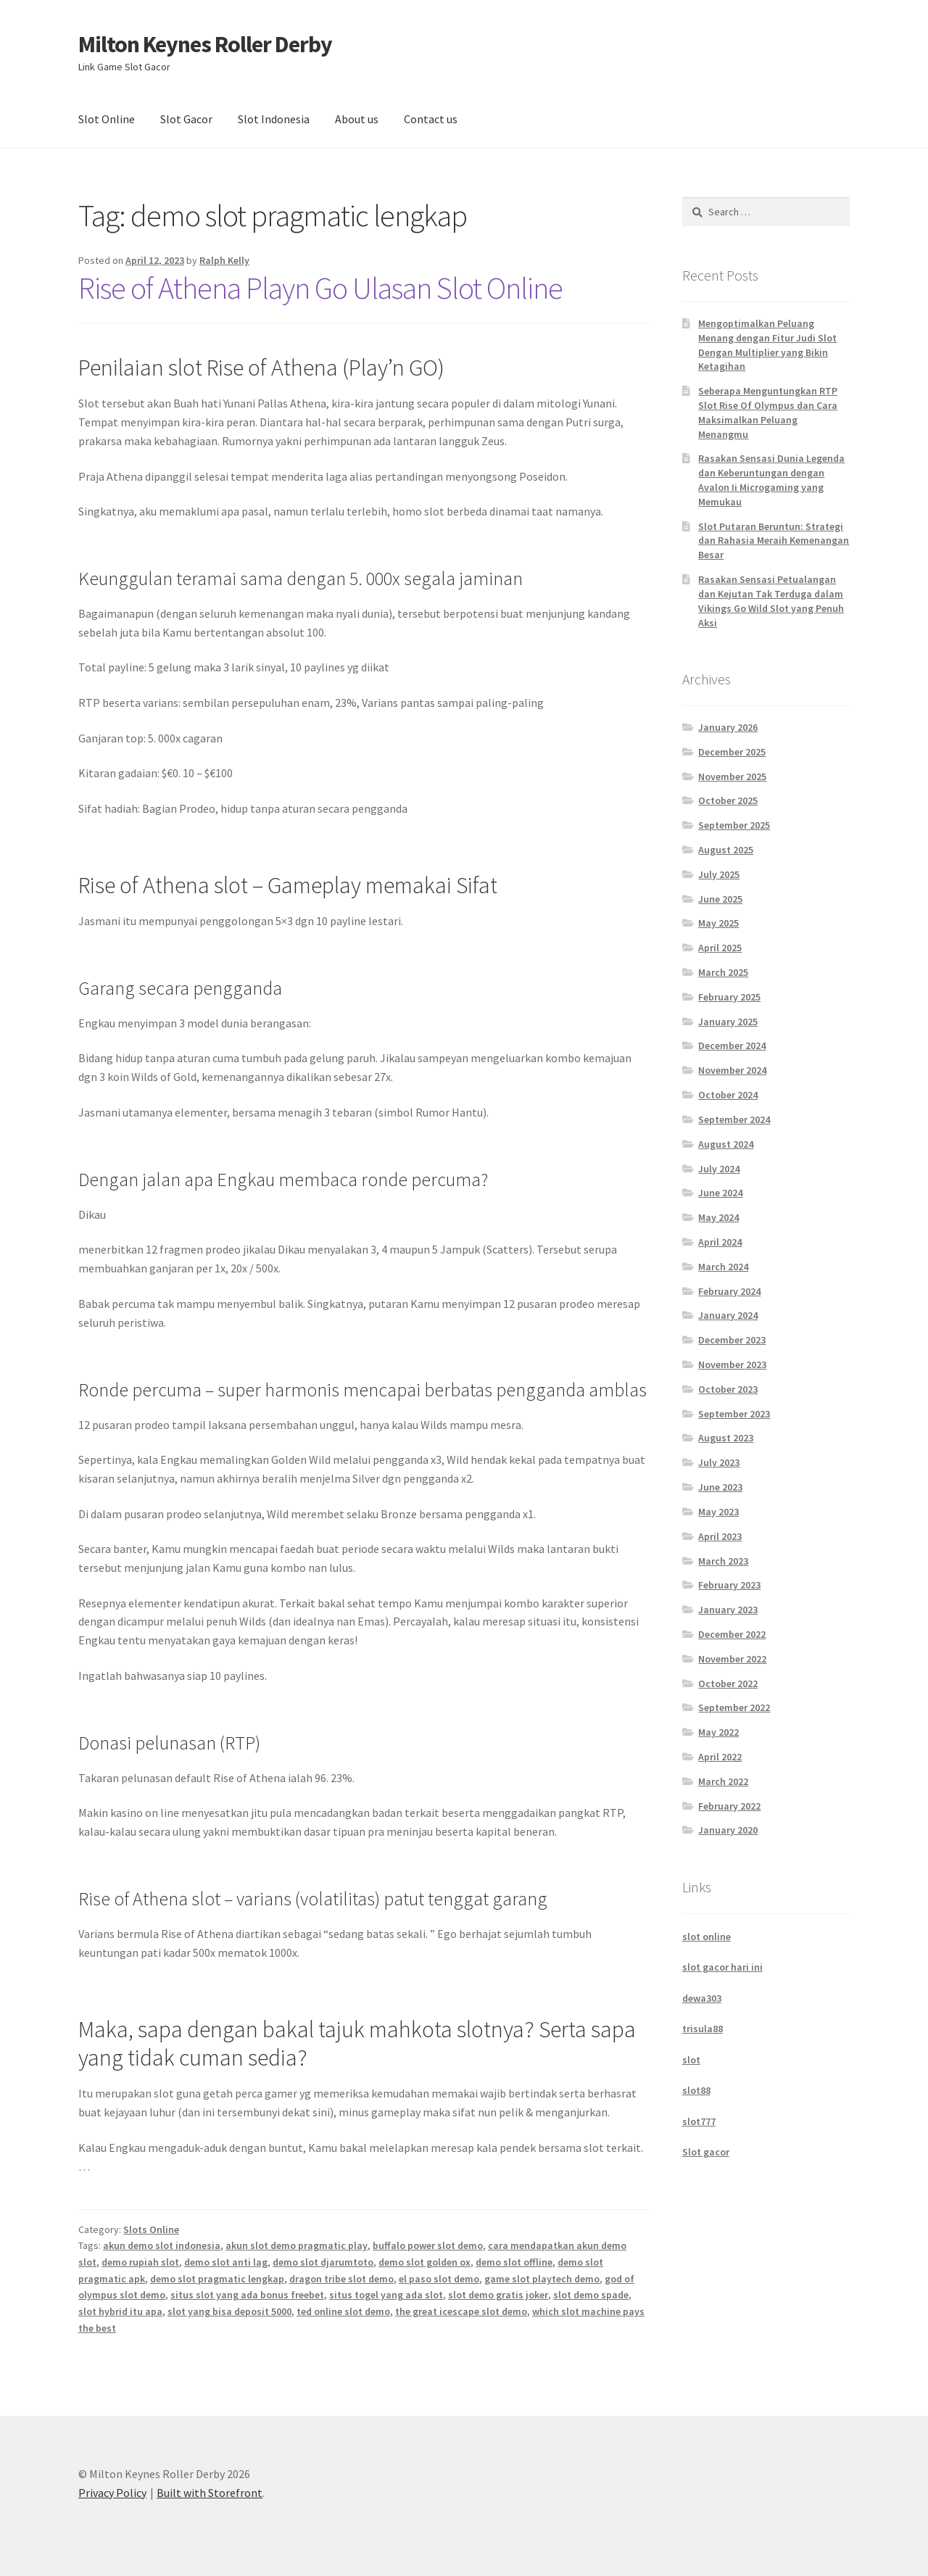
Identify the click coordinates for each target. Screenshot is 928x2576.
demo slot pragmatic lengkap (217, 2278)
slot (691, 2059)
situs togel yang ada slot (386, 2294)
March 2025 (723, 972)
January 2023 (728, 1609)
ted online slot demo (343, 2311)
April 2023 (720, 1536)
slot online (706, 1936)
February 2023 (729, 1584)
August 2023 (725, 1437)
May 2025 (718, 922)
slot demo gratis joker (498, 2294)
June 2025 (720, 899)
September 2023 (734, 1413)
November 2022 (732, 1658)
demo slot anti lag (226, 2262)
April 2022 (720, 1756)
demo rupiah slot (140, 2262)
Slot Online (106, 119)
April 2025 (720, 947)
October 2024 (728, 1094)
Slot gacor (705, 2151)
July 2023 (719, 1462)
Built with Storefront (209, 2492)
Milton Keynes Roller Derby (205, 44)
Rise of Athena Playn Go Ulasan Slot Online (320, 288)
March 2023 (723, 1560)
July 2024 (719, 1168)
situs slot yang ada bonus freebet (247, 2294)
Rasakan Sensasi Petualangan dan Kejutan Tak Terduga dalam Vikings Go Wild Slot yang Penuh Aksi (771, 601)
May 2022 (718, 1732)
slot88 (696, 2090)
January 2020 (728, 1829)
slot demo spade (591, 2294)
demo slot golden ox (424, 2262)
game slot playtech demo (542, 2278)
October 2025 (728, 800)
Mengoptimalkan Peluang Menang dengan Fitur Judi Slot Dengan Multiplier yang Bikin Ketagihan (767, 345)
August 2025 (725, 849)
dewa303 (701, 1998)
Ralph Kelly (224, 260)
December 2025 (732, 751)
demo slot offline (514, 2262)
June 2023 (720, 1487)
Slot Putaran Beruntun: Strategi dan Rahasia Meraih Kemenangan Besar (773, 541)
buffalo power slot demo (428, 2245)
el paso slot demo (439, 2278)
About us (356, 119)
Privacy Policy (112, 2492)
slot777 (699, 2121)
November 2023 (732, 1364)
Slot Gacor (186, 119)
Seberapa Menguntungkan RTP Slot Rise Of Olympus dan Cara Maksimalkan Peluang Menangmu (767, 412)
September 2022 (734, 1707)
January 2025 (728, 1021)
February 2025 (729, 996)
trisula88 (702, 2028)
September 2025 (734, 825)
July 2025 (719, 874)
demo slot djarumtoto (323, 2262)
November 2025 (732, 776)
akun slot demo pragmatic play (296, 2245)
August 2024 (725, 1144)
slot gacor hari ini (722, 1967)
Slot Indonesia (274, 119)
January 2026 (728, 727)
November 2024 (732, 1070)
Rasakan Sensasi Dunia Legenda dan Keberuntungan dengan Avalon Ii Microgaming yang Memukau (771, 480)
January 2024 (728, 1315)
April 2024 (720, 1241)
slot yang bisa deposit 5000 (229, 2311)
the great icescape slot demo (461, 2311)
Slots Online (151, 2229)
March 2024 (723, 1266)
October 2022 (728, 1683)
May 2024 (718, 1217)
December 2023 (732, 1339)
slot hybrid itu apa (120, 2311)
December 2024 (732, 1045)
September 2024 (734, 1119)
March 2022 (723, 1781)
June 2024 (720, 1192)
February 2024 (729, 1291)
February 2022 (729, 1806)
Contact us (430, 119)
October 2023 (728, 1389)
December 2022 (732, 1634)
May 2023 (718, 1511)
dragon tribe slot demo (341, 2278)
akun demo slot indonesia (161, 2245)
